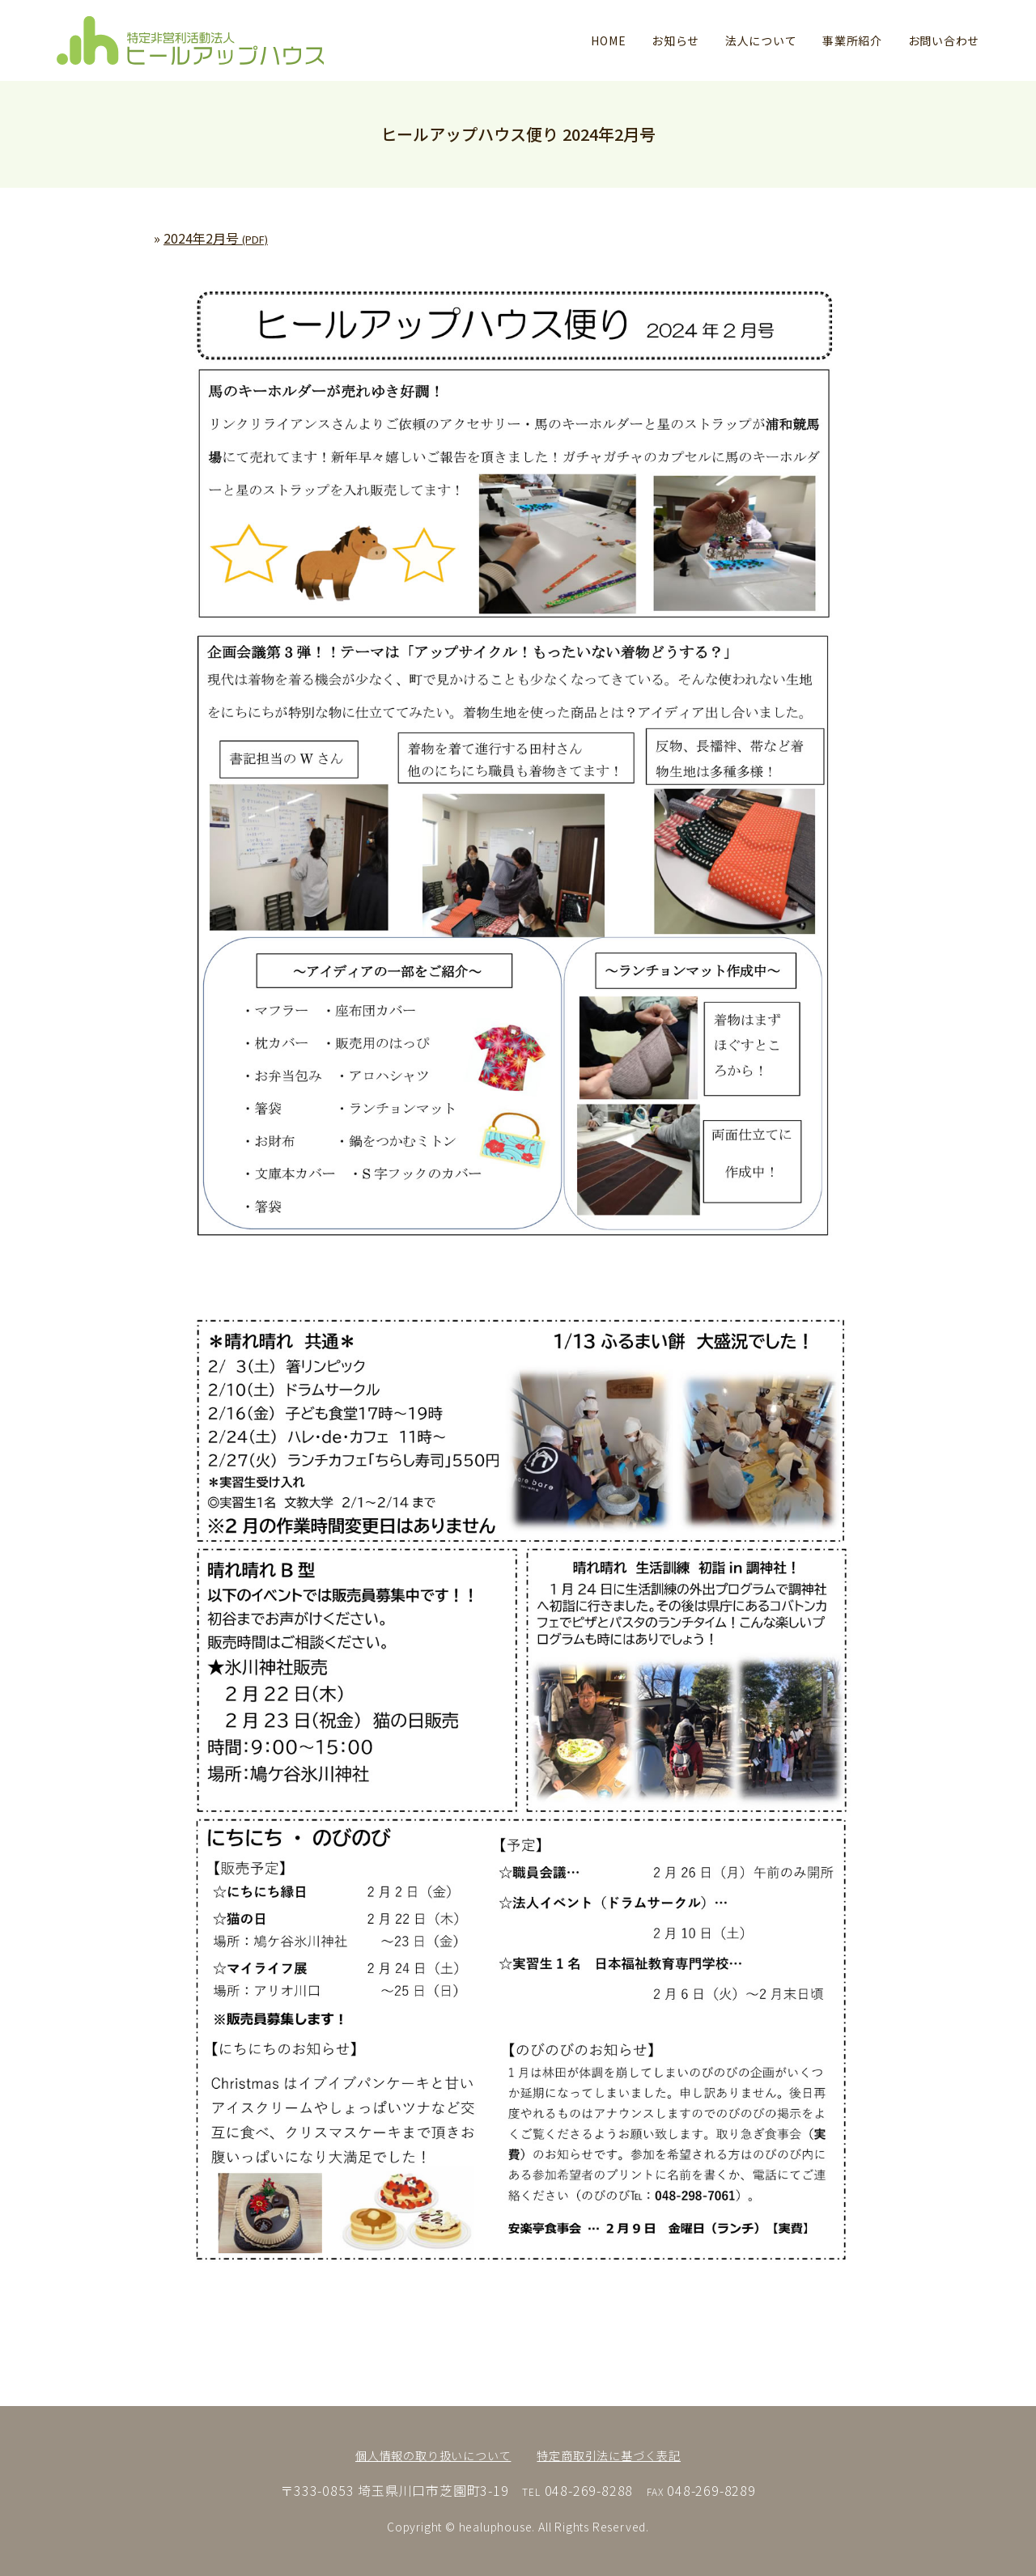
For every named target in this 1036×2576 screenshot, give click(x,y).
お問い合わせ (943, 40)
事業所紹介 (852, 40)
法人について (760, 40)
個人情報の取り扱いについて (433, 2455)
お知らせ (675, 40)
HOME (608, 40)
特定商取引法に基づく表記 (609, 2455)
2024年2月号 (215, 238)
